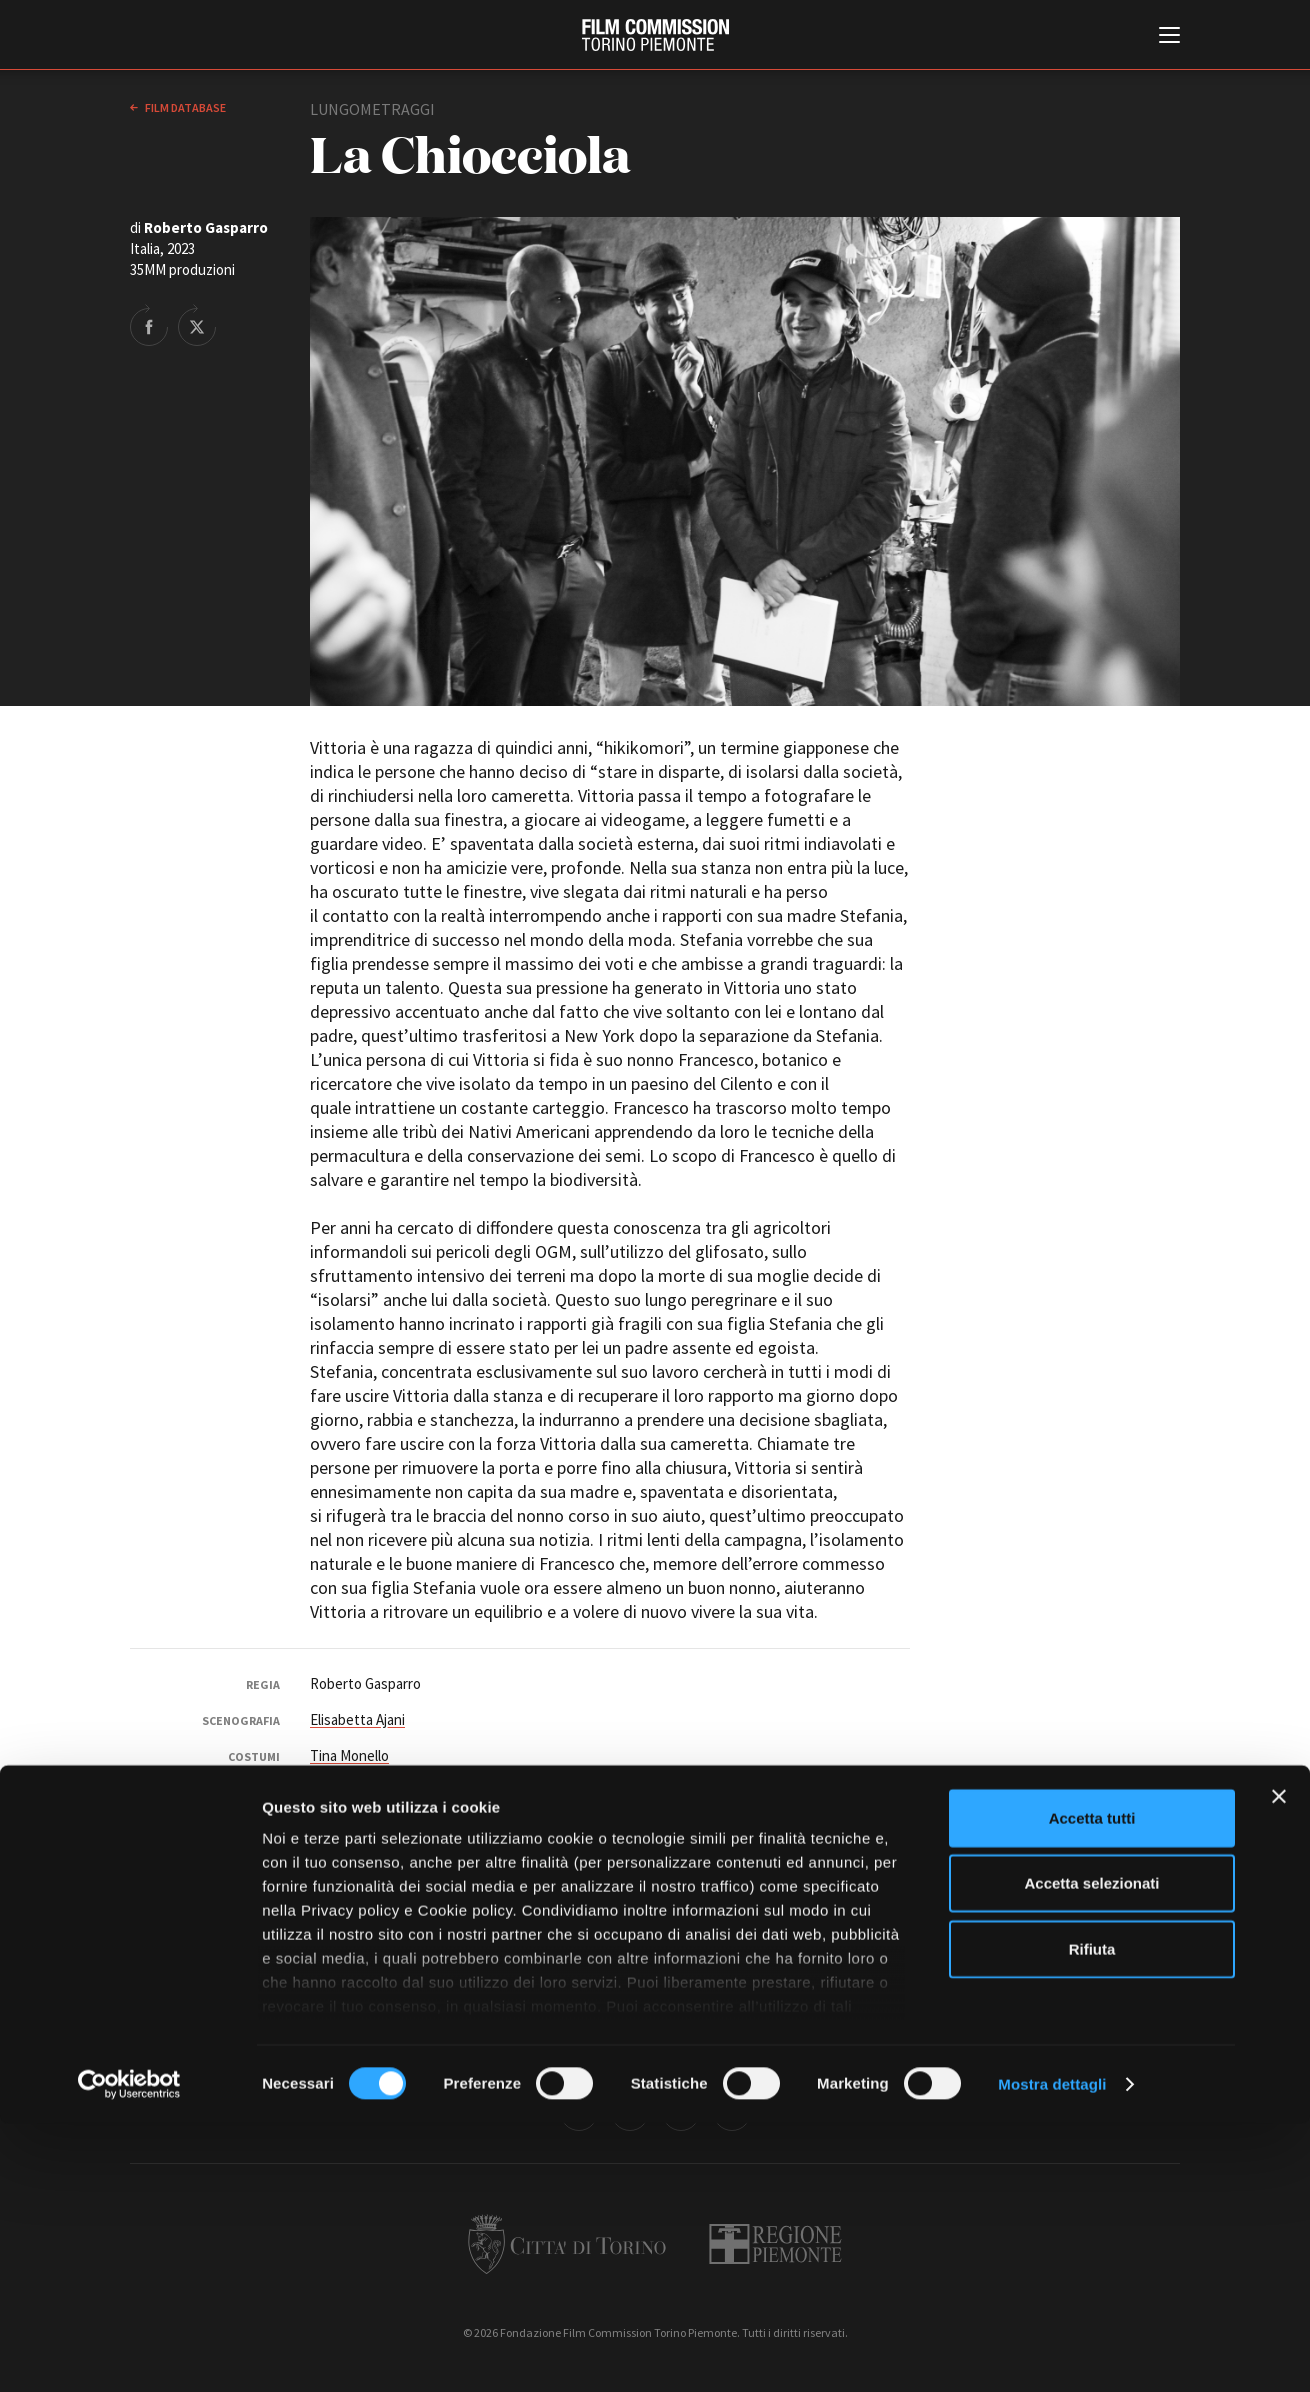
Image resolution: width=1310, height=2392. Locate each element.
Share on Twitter (197, 325)
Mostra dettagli (1052, 2352)
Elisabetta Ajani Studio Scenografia (418, 1791)
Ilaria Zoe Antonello (838, 1858)
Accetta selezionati (1091, 2151)
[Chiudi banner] (1279, 2065)
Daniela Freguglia (697, 1837)
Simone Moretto (360, 1837)
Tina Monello (349, 1755)
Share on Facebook (149, 325)
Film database (184, 107)
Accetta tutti (1092, 2086)
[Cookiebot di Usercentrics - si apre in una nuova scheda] (129, 2353)
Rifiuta (1092, 2217)
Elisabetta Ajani (357, 1719)
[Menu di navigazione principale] (1169, 37)
